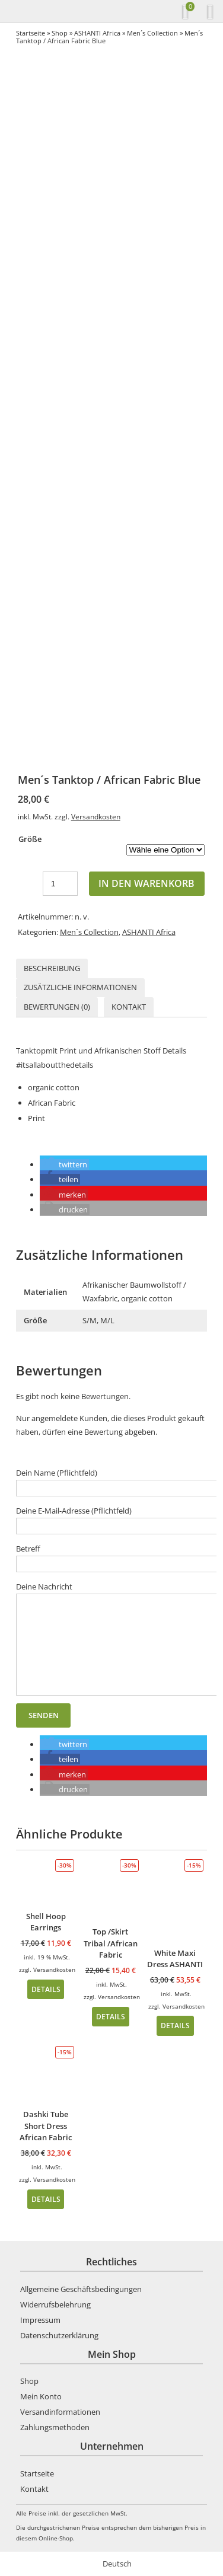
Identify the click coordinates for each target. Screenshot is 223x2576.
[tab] (52, 968)
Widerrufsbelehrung (55, 2304)
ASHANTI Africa (97, 32)
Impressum (40, 2320)
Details (45, 1989)
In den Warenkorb (146, 883)
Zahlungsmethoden (55, 2427)
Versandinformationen (60, 2411)
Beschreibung (52, 968)
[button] (64, 1164)
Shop (60, 32)
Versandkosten (95, 816)
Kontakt (129, 1006)
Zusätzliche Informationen (80, 987)
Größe (30, 839)
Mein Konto (41, 2396)
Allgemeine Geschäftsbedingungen (81, 2289)
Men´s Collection (152, 32)
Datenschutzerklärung (59, 2335)
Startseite (30, 32)
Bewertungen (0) (57, 1006)
